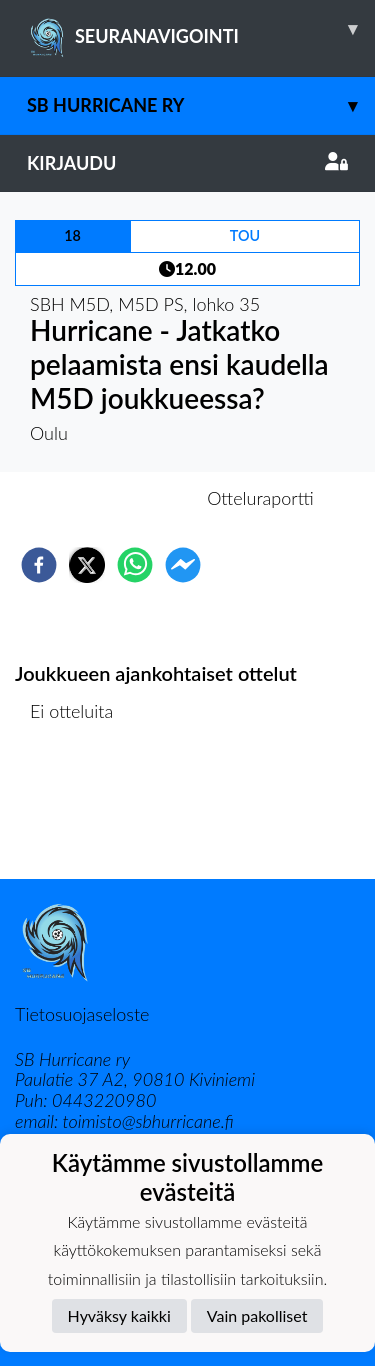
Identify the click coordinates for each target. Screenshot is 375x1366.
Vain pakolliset (257, 1315)
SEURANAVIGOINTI (201, 29)
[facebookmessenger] (183, 565)
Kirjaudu (187, 163)
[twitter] (87, 565)
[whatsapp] (135, 565)
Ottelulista (79, 811)
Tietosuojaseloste (82, 1014)
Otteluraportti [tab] (260, 498)
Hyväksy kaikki (119, 1315)
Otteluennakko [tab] (118, 498)
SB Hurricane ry (201, 105)
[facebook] (39, 565)
